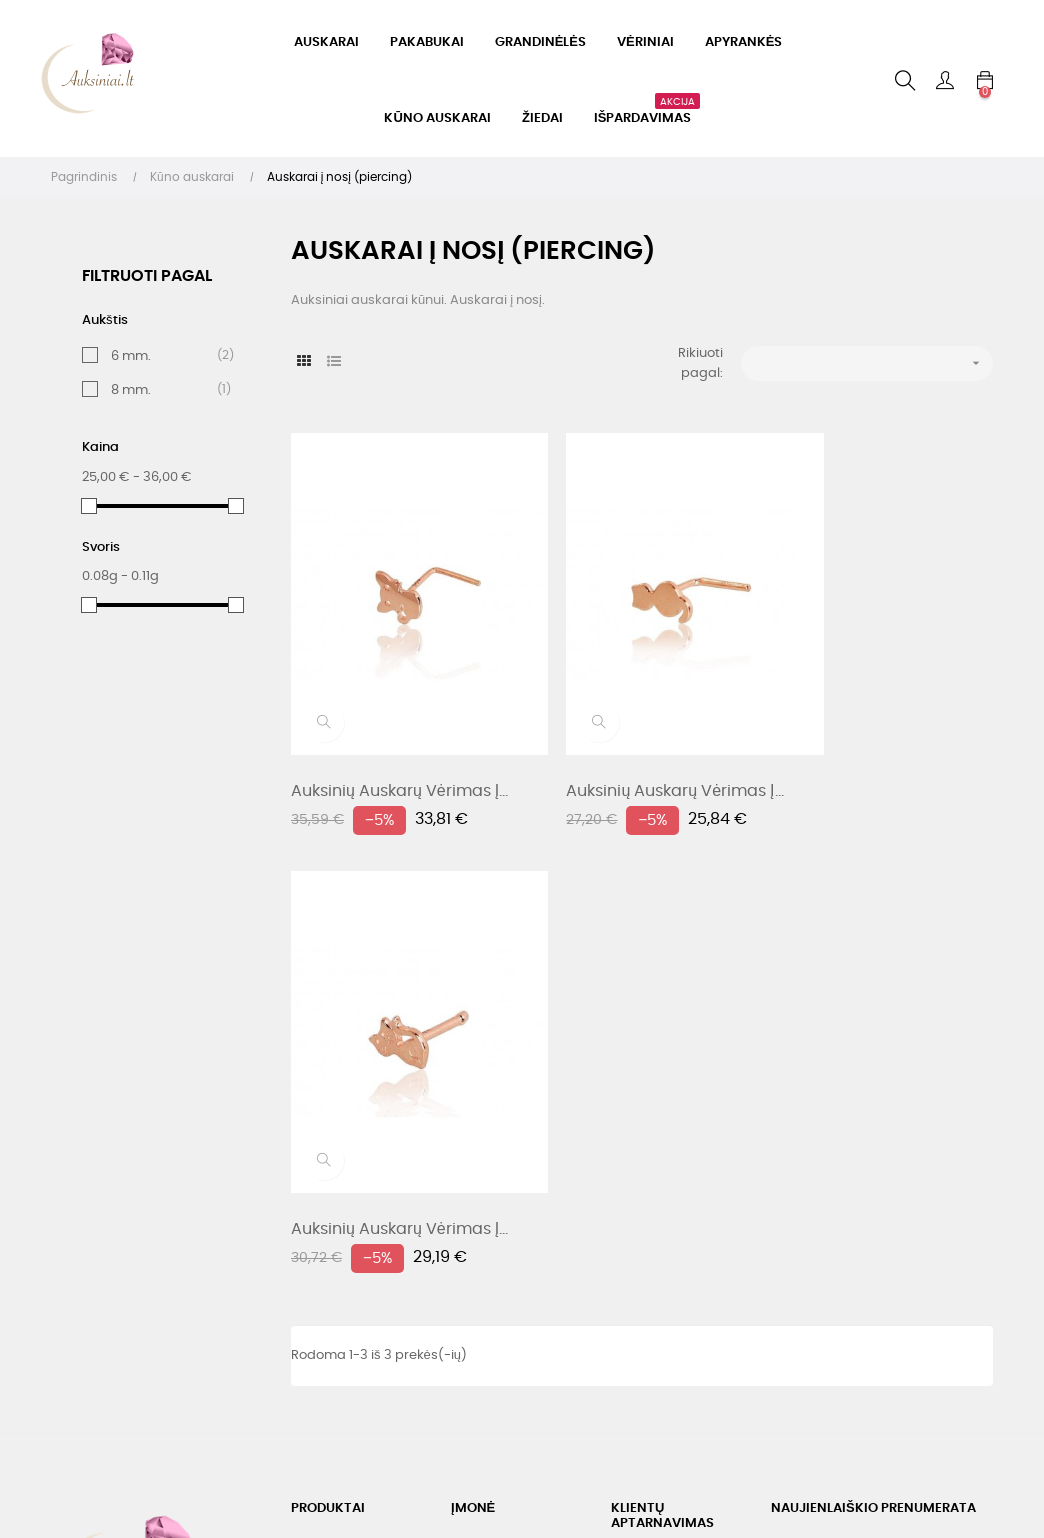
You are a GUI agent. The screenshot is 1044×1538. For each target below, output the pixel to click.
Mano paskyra (657, 1233)
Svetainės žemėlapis (516, 1219)
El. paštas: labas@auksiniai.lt (670, 1151)
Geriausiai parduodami (332, 1153)
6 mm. (166, 356)
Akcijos (313, 1107)
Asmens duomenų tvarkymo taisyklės (510, 1137)
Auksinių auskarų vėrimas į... (399, 746)
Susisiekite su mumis (677, 1197)
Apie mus (481, 1183)
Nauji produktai (340, 1071)
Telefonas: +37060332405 (658, 1095)
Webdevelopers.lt (192, 1435)
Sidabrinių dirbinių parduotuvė (348, 1209)
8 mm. (166, 390)
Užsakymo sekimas (673, 1269)
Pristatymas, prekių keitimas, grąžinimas (517, 1081)
